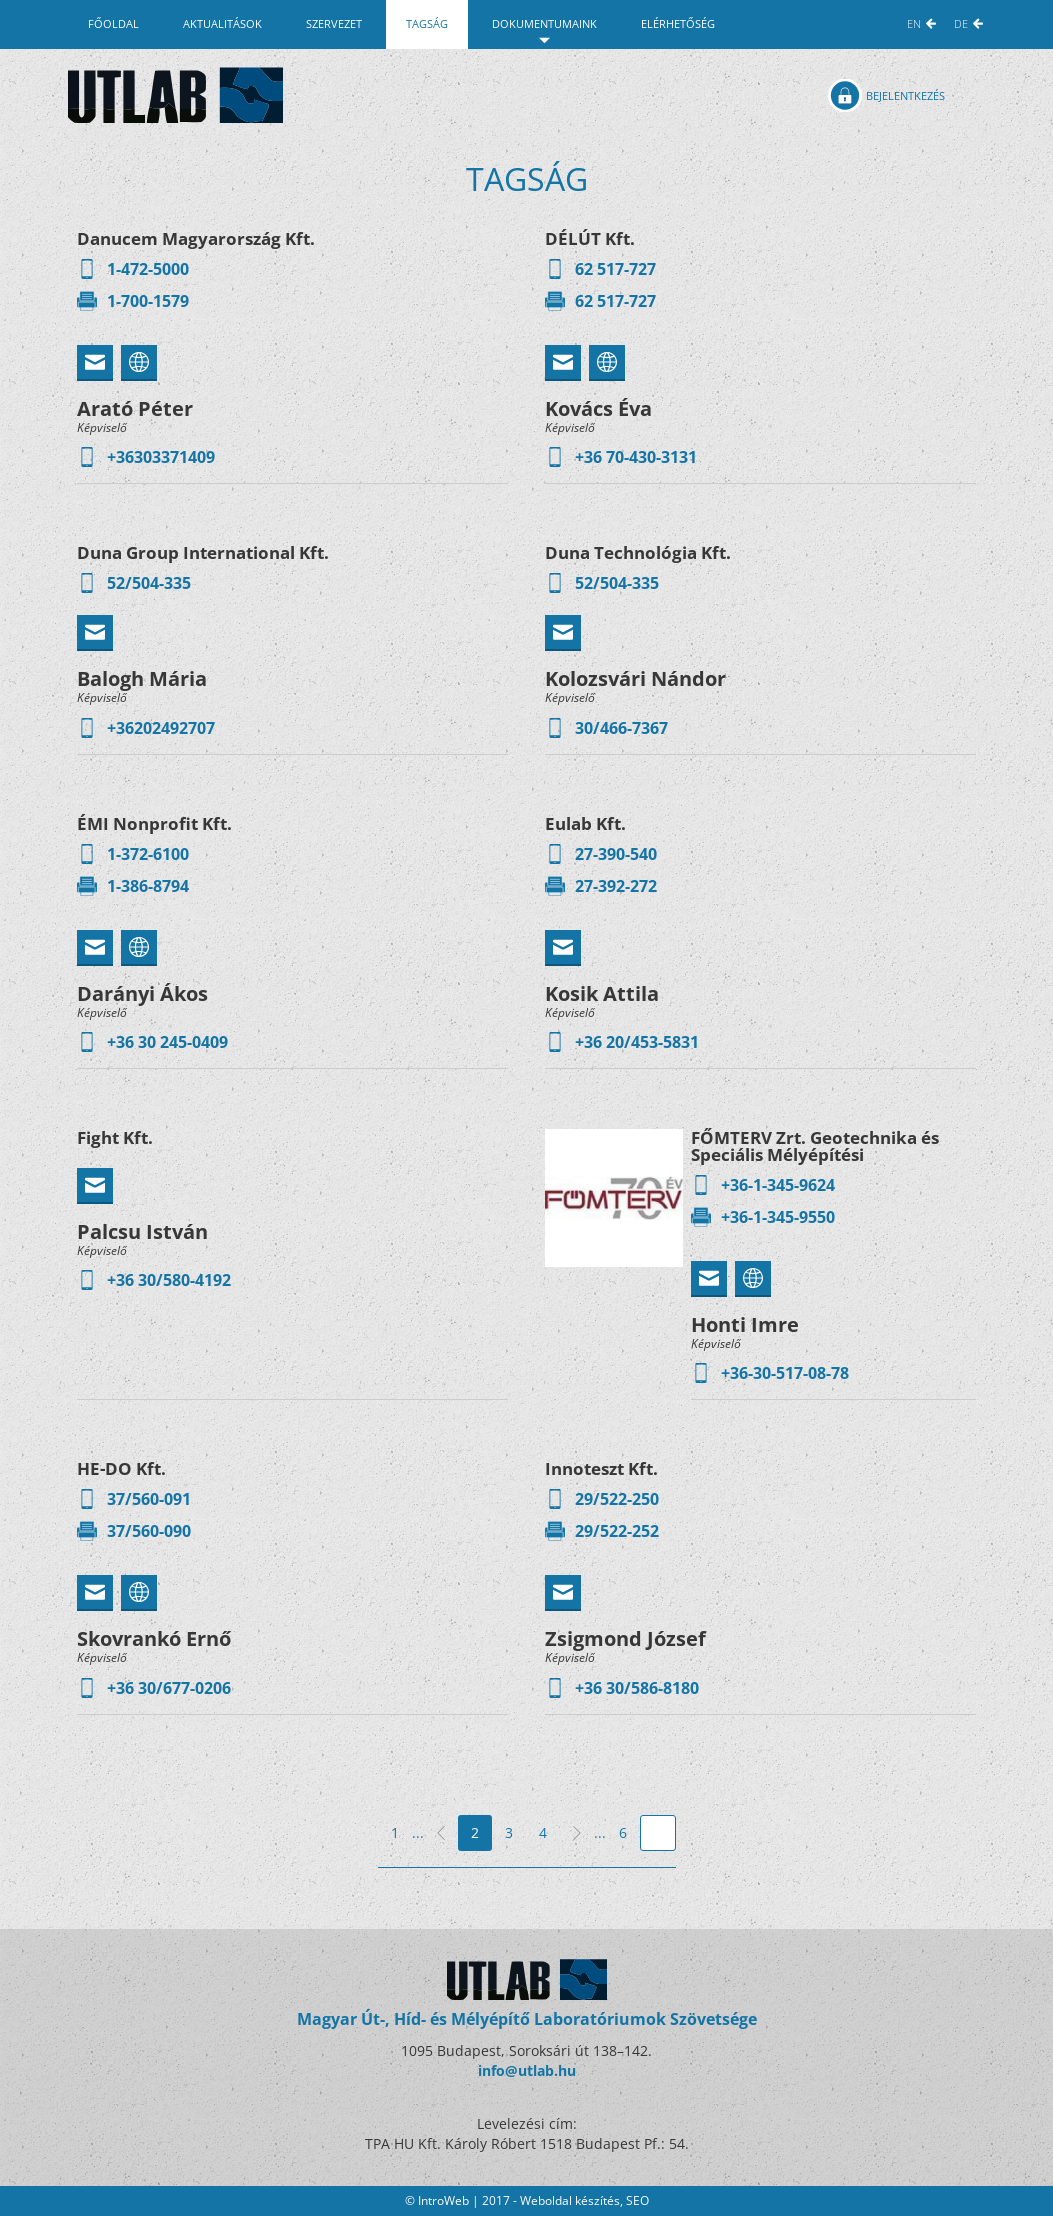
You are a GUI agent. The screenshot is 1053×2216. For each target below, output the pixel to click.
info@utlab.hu (527, 2070)
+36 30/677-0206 (169, 1688)
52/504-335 (149, 583)
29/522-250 (617, 1499)
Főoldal (113, 23)
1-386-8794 (148, 886)
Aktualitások (222, 23)
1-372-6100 (148, 854)
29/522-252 (617, 1531)
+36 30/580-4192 (169, 1280)
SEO (637, 2200)
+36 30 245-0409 (167, 1042)
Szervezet (334, 23)
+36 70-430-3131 (636, 457)
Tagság (427, 23)
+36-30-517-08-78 (785, 1373)
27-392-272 (616, 886)
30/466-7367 (621, 728)
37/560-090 (149, 1531)
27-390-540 (616, 854)
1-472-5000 (148, 269)
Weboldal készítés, (573, 2200)
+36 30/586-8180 (637, 1688)
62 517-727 (615, 269)
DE (961, 23)
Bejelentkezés (905, 95)
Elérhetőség (678, 23)
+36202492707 (161, 728)
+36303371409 (161, 457)
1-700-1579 (148, 301)
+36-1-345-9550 (778, 1217)
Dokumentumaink (544, 23)
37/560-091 (149, 1499)
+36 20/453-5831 (637, 1042)
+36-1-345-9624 (778, 1185)
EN (914, 23)
